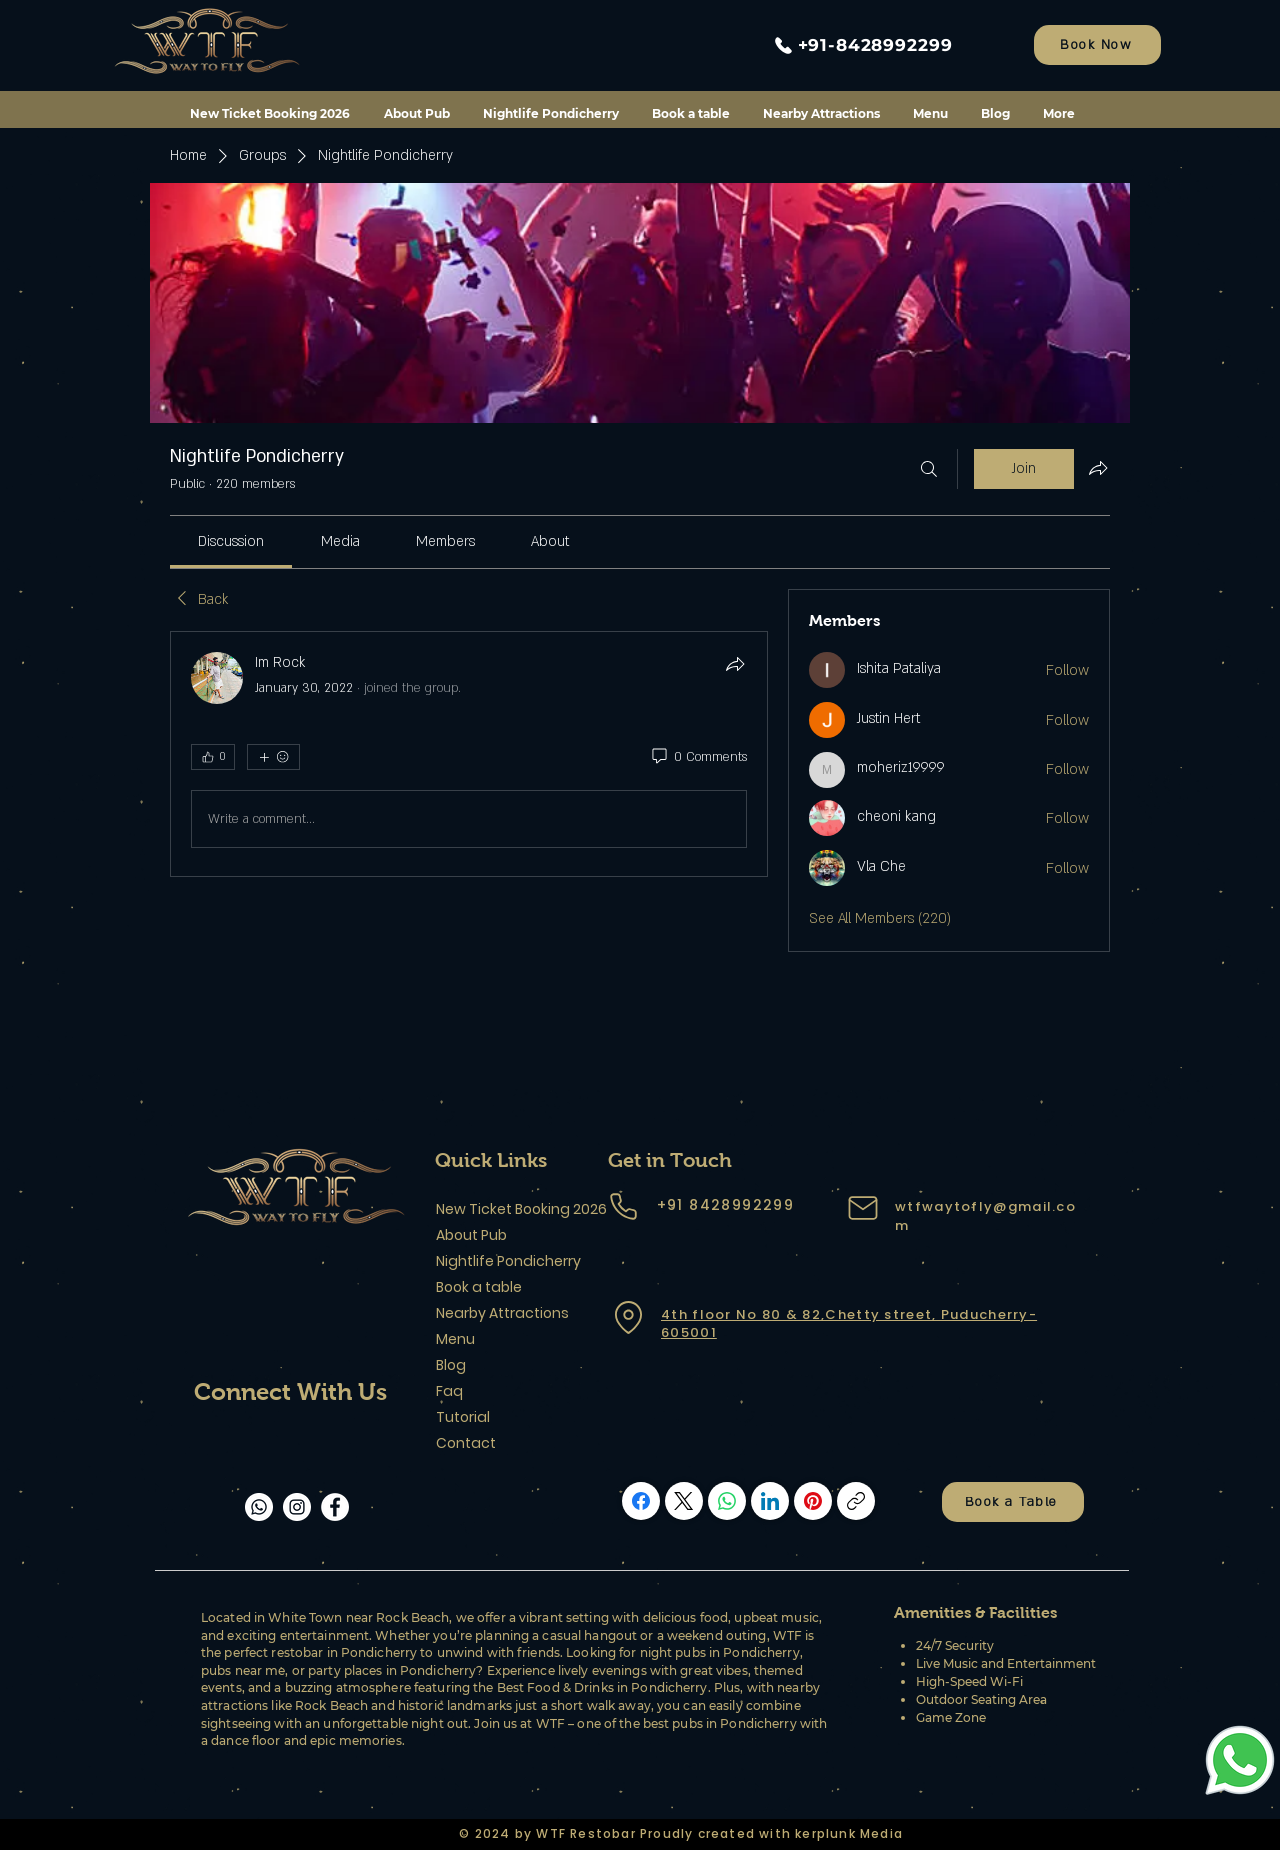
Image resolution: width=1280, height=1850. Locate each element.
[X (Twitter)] (684, 1501)
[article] (469, 754)
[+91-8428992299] (861, 45)
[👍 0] (213, 757)
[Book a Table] (1013, 1502)
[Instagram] (297, 1507)
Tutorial (463, 1417)
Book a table (479, 1287)
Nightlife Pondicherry (506, 1261)
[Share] (735, 664)
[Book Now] (1097, 45)
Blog (451, 1365)
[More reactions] (273, 757)
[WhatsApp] (727, 1501)
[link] (231, 541)
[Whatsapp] (259, 1507)
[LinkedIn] (770, 1501)
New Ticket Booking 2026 (506, 1209)
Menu (455, 1339)
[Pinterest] (813, 1501)
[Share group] (1098, 468)
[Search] (929, 469)
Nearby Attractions (502, 1313)
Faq (449, 1391)
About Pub (471, 1235)
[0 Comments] (698, 758)
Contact (466, 1443)
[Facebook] (335, 1507)
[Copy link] (856, 1501)
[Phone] (623, 1206)
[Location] (628, 1317)
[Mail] (862, 1208)
